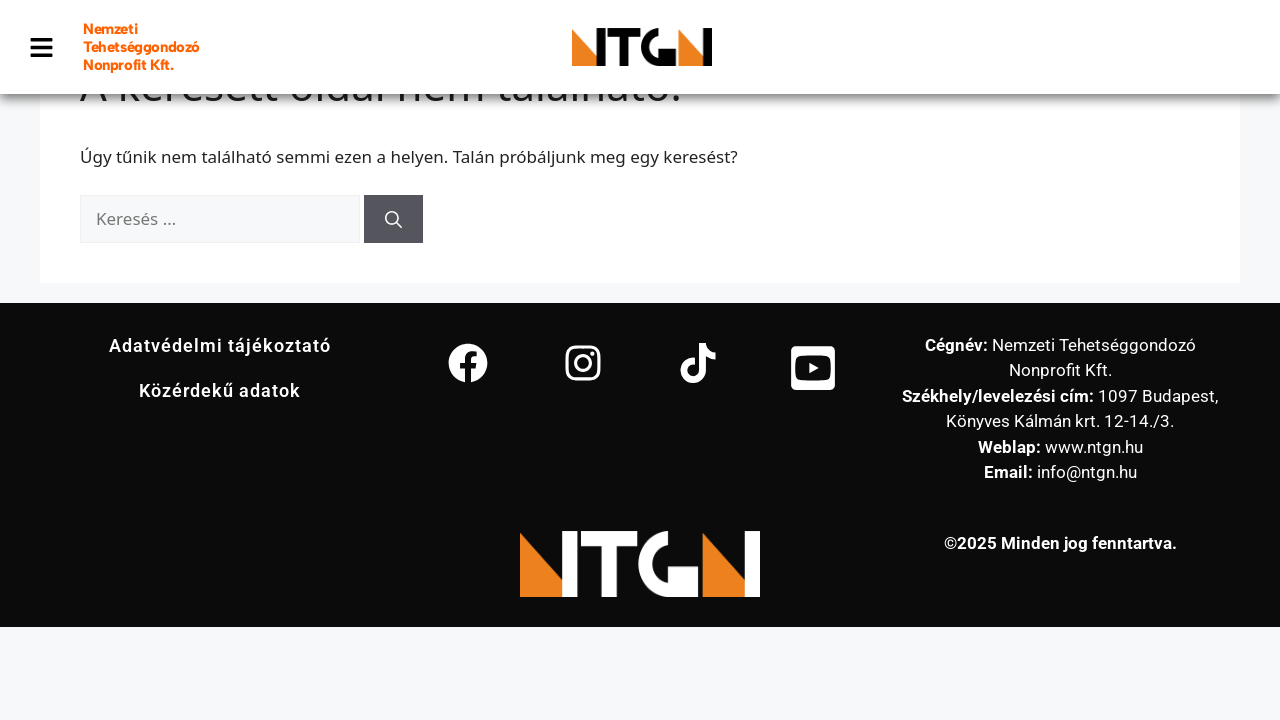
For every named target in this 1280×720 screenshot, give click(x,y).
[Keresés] (393, 219)
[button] (42, 47)
